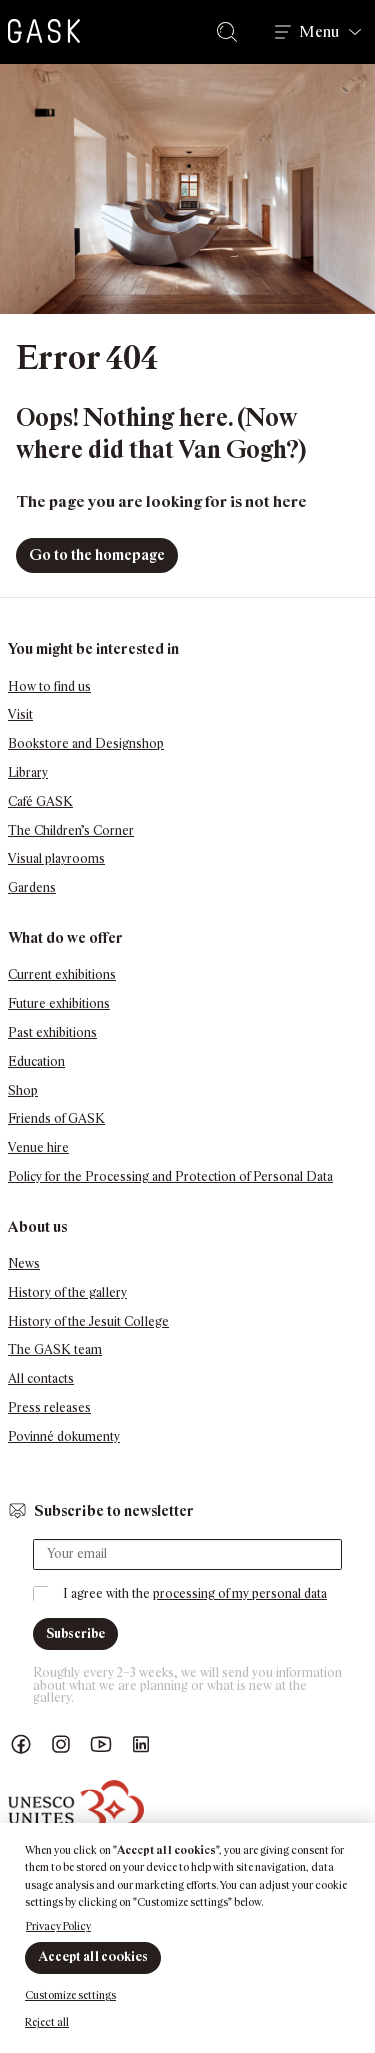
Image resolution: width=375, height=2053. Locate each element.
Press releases (49, 1407)
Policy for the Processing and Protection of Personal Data (170, 1176)
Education (36, 1061)
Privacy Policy (58, 1926)
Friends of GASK (56, 1118)
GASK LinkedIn (141, 1744)
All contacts (41, 1378)
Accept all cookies (93, 1956)
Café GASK (40, 801)
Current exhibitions (62, 974)
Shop (23, 1090)
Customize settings (70, 1995)
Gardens (32, 887)
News (24, 1263)
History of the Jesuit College (88, 1321)
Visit (20, 714)
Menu (319, 32)
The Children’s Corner (71, 830)
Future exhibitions (59, 1003)
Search (231, 32)
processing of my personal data (240, 1593)
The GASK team (55, 1349)
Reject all (47, 2022)
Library (28, 772)
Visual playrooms (56, 858)
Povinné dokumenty (64, 1436)
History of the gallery (67, 1292)
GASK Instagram (61, 1744)
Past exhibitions (52, 1032)
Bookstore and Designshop (86, 743)
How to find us (49, 686)
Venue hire (38, 1147)
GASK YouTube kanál (101, 1744)
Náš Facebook (21, 1744)
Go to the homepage (97, 554)
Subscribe (75, 1633)
